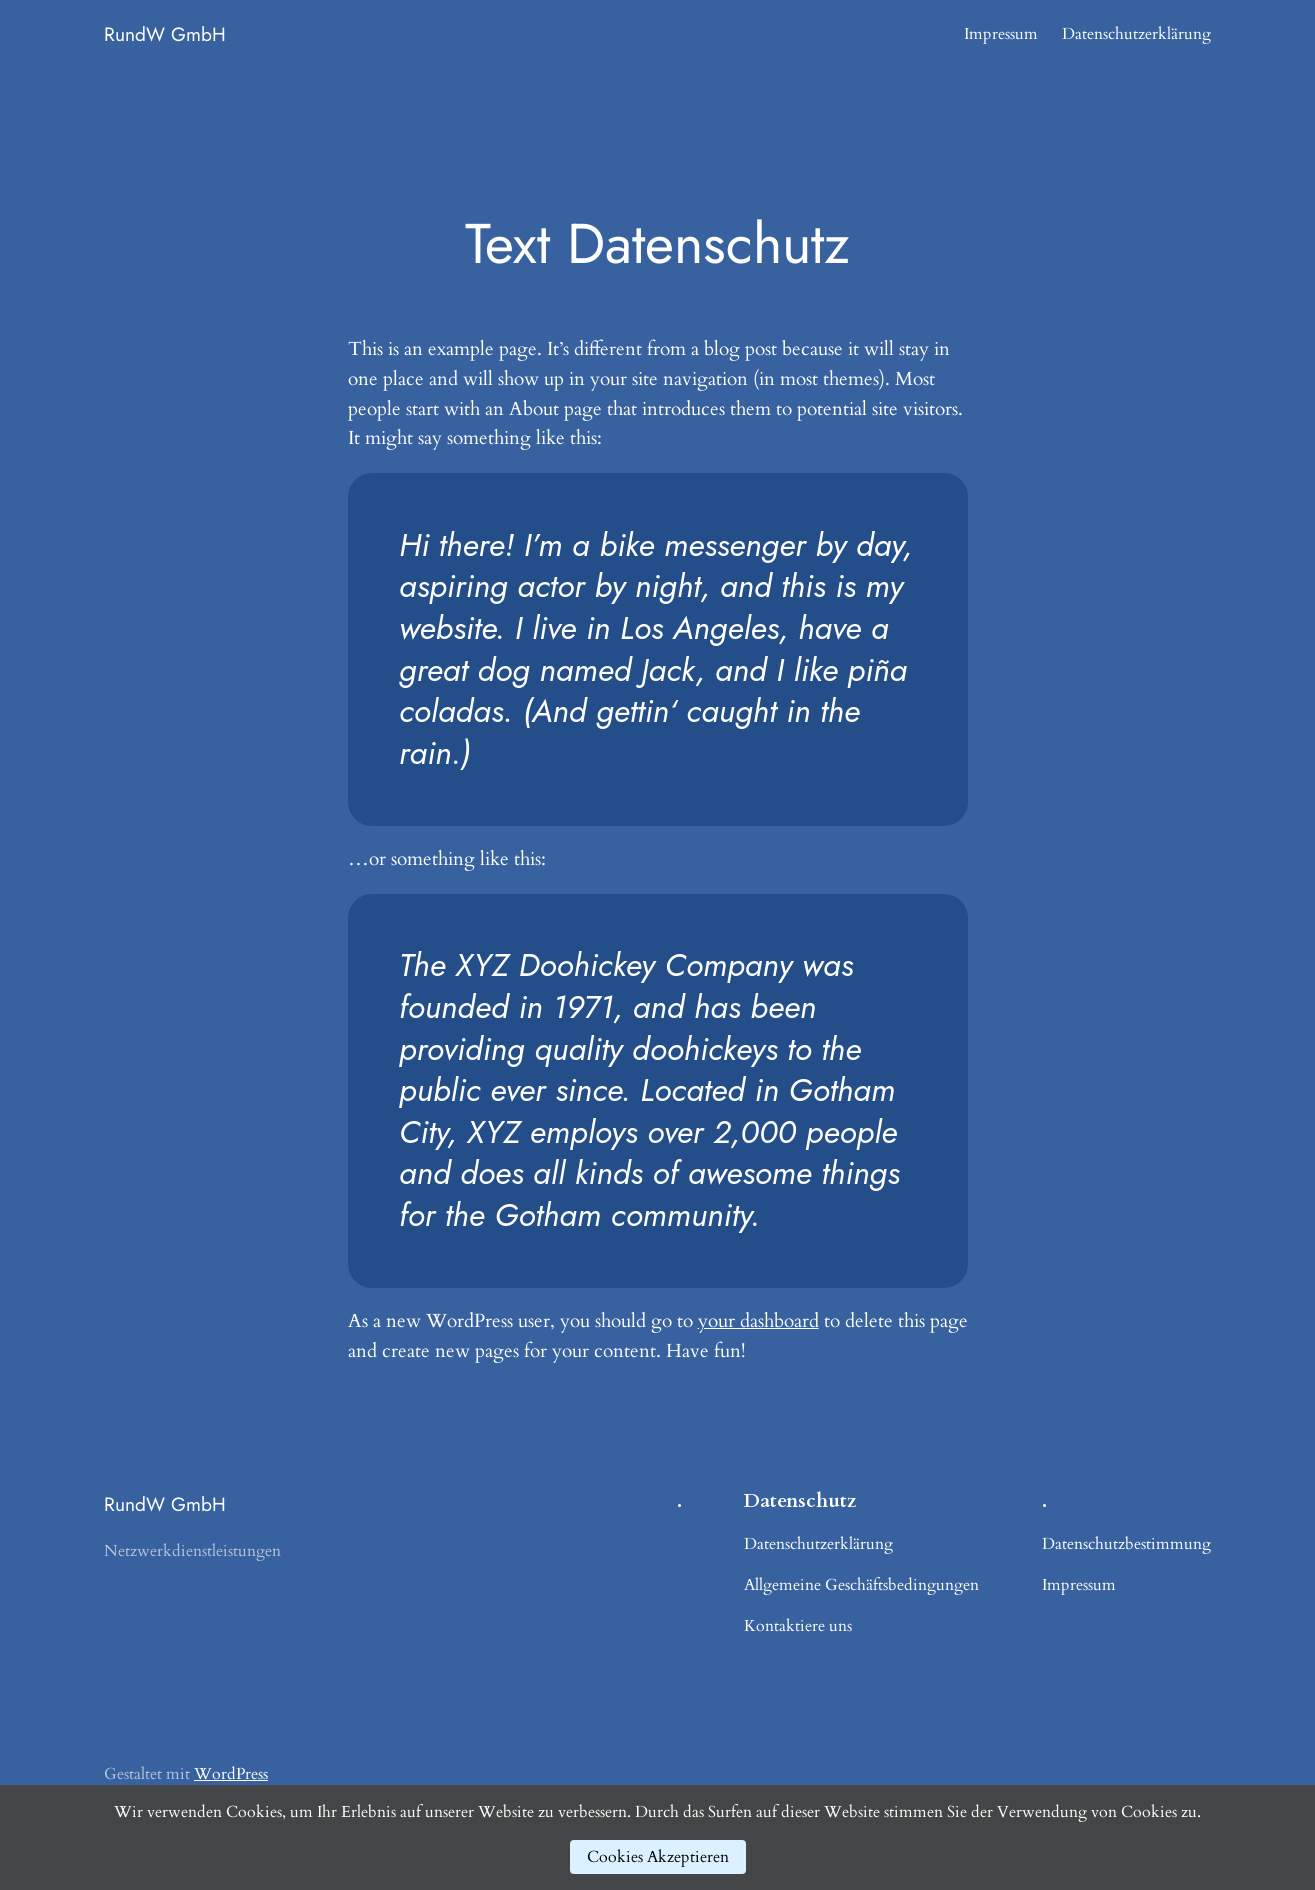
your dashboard (758, 1321)
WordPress (231, 1774)
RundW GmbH (165, 34)
